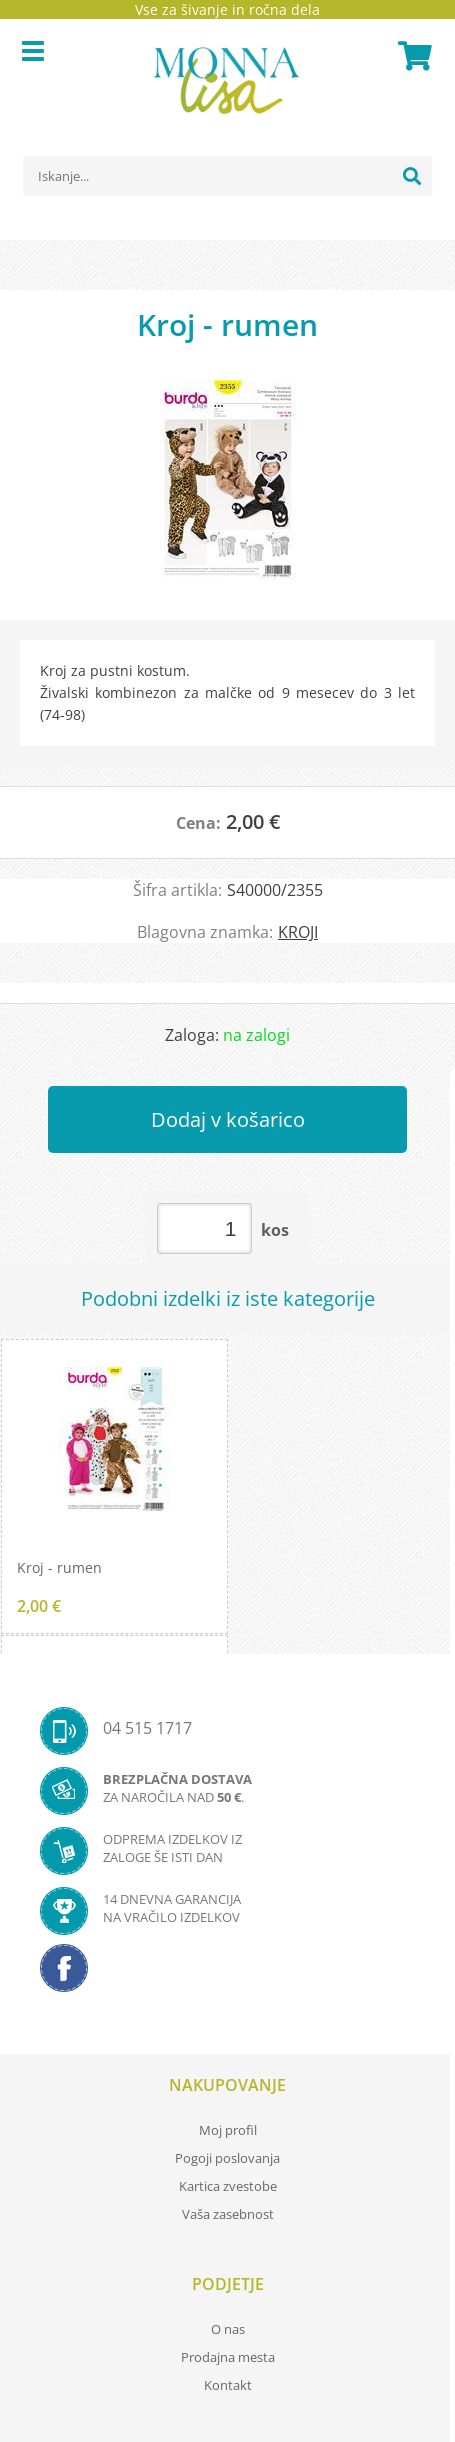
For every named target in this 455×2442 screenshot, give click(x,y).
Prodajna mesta (228, 2357)
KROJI (298, 932)
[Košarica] (412, 56)
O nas (228, 2329)
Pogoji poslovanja (227, 2158)
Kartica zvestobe (228, 2186)
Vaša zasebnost (228, 2214)
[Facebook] (227, 1974)
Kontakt (228, 2385)
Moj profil (228, 2130)
